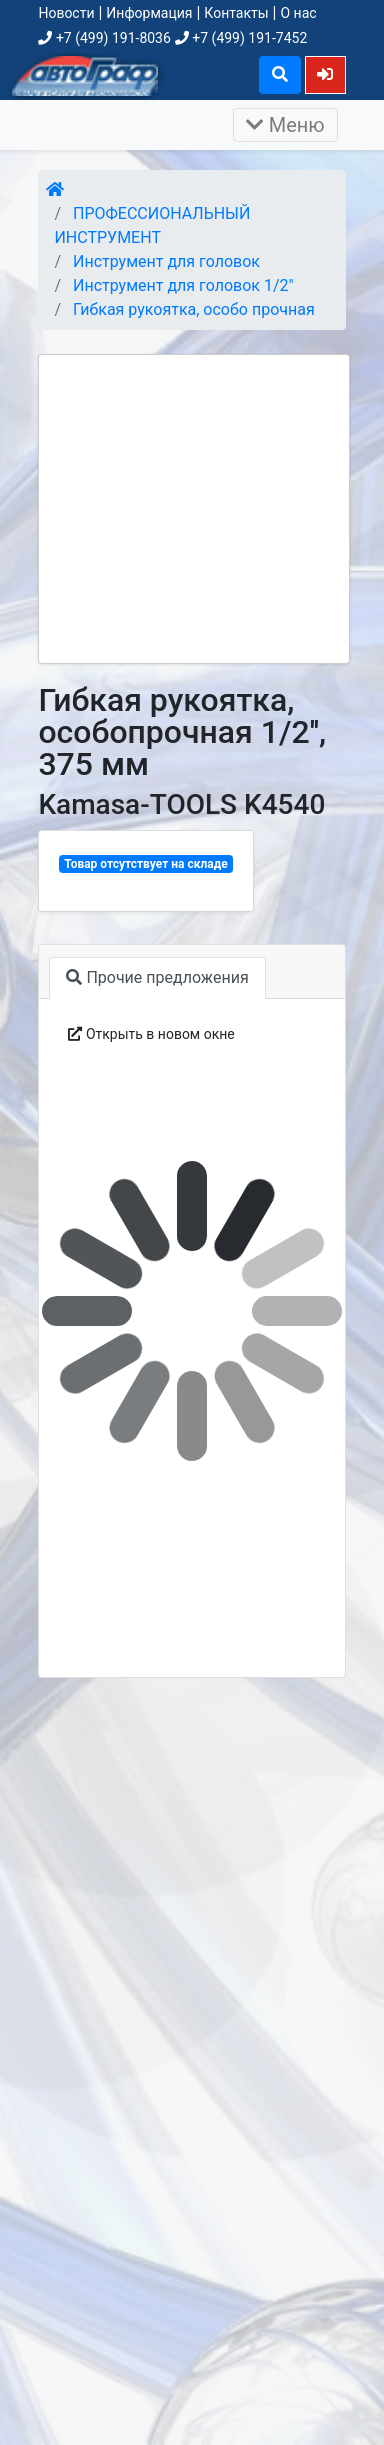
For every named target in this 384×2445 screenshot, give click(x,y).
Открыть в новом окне (151, 1034)
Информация (149, 13)
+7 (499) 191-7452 (241, 38)
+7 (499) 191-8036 (104, 38)
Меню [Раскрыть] (285, 125)
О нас (298, 13)
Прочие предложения (157, 977)
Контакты (236, 13)
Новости (66, 13)
